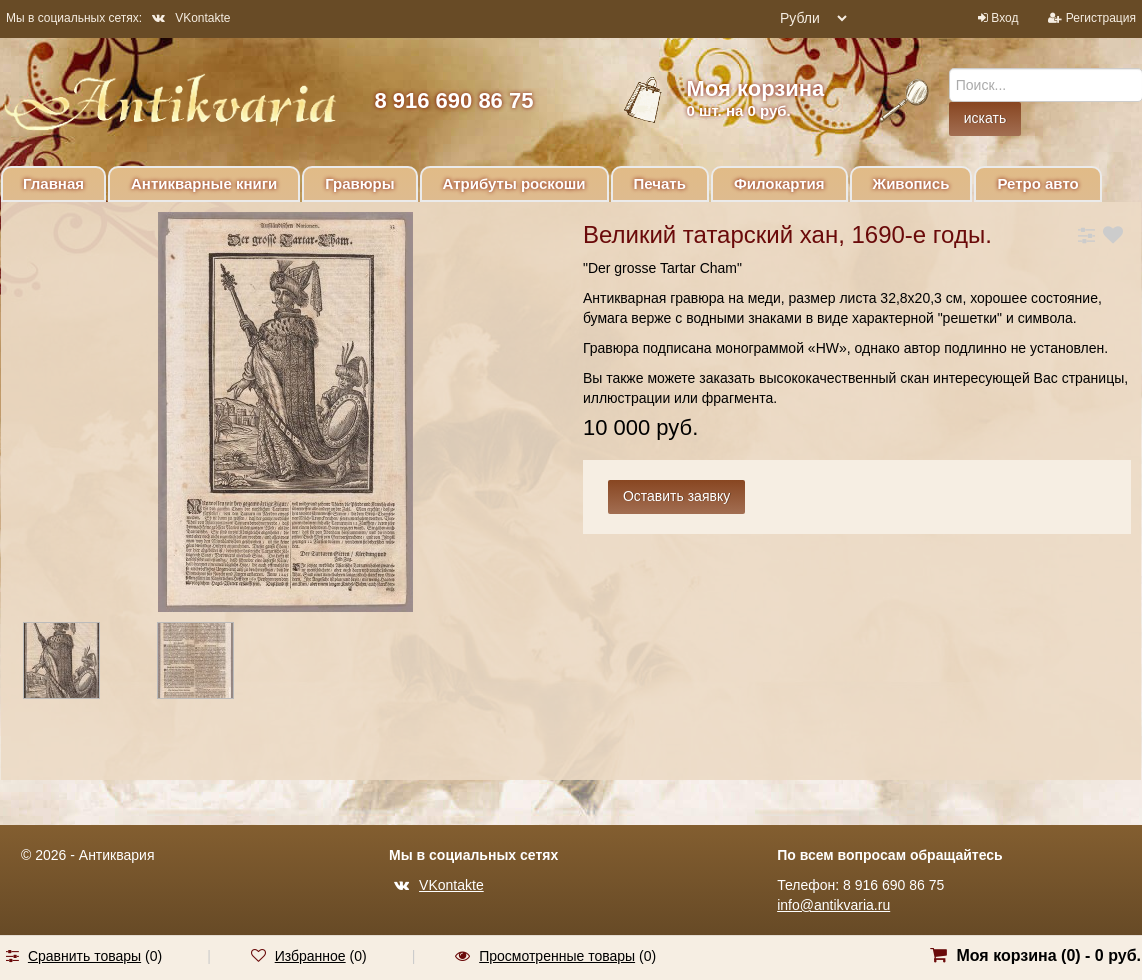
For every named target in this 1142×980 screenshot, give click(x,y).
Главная (53, 183)
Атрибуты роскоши (514, 183)
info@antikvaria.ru (833, 905)
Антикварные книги (204, 183)
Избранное (310, 956)
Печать (660, 183)
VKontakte (191, 18)
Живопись (911, 183)
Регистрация (1101, 18)
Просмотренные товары (557, 956)
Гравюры (359, 183)
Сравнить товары (84, 956)
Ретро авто (1037, 183)
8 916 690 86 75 (453, 100)
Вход (1004, 18)
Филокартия (779, 183)
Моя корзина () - (1048, 955)
